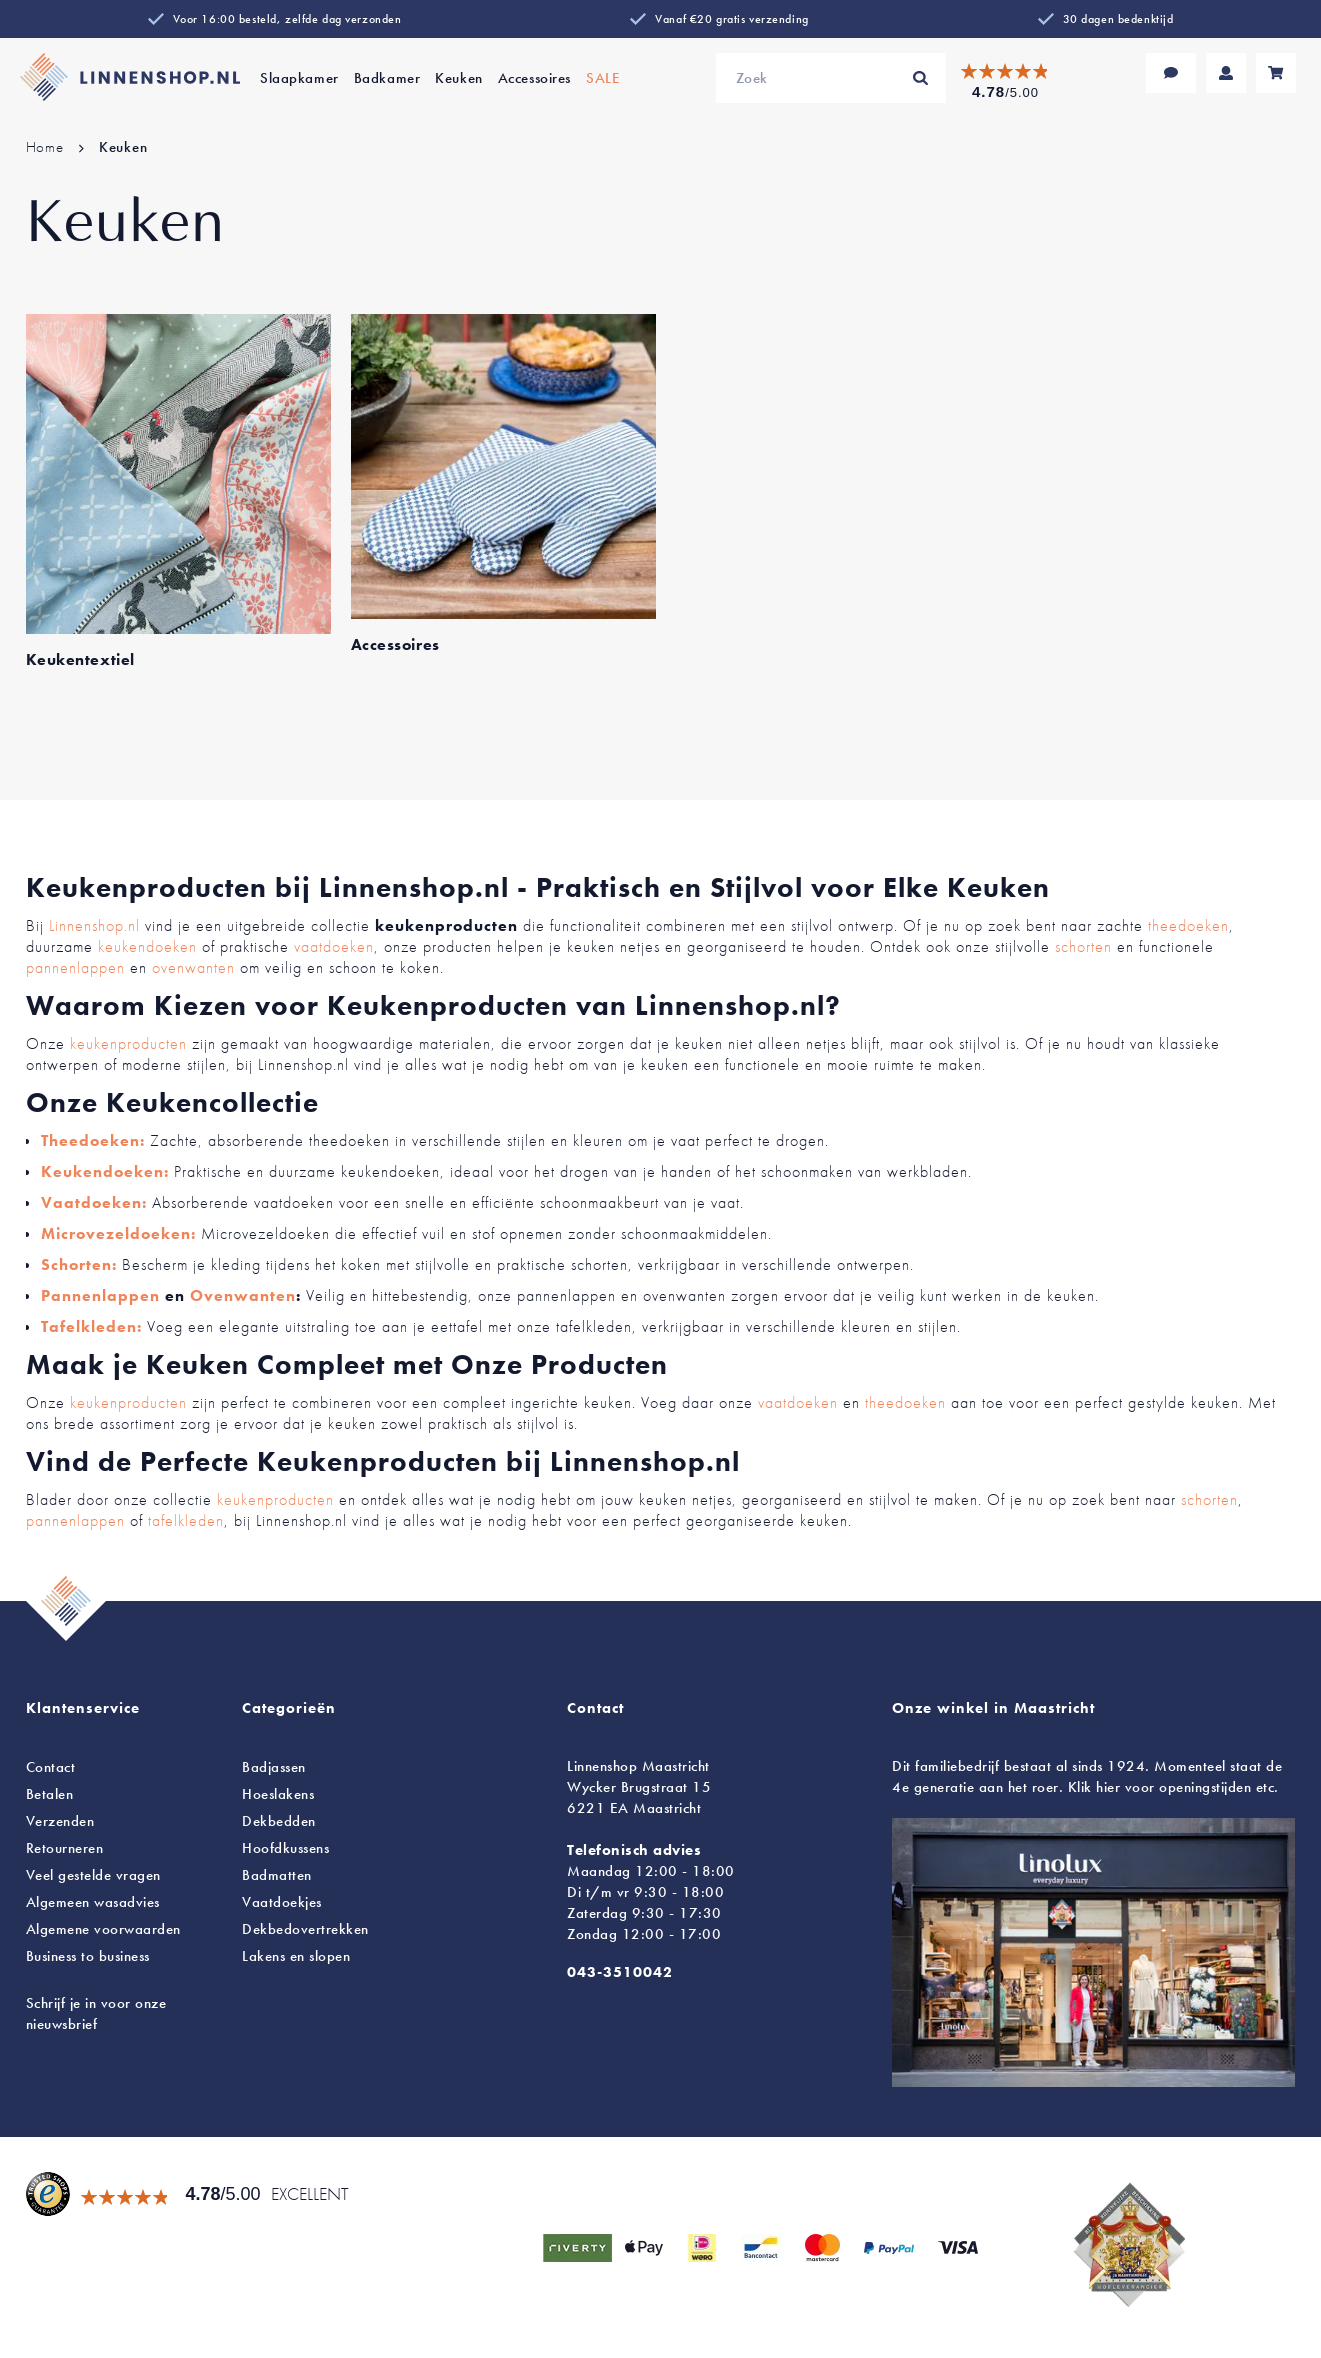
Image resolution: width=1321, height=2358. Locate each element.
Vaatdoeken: (94, 1202)
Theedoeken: (93, 1140)
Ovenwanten (243, 1295)
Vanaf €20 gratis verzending (731, 19)
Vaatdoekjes (282, 1902)
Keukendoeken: (105, 1171)
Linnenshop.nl (94, 925)
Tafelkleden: (91, 1326)
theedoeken (1188, 925)
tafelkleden (186, 1520)
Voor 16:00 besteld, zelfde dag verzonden (287, 19)
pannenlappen (75, 967)
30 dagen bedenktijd (1118, 19)
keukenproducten (128, 1043)
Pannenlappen (100, 1295)
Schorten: (79, 1264)
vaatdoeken (334, 946)
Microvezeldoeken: (118, 1233)
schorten (1083, 946)
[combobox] (831, 78)
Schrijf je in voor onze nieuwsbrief (96, 2013)
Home (47, 147)
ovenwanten (193, 967)
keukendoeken (147, 946)
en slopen (296, 1956)
